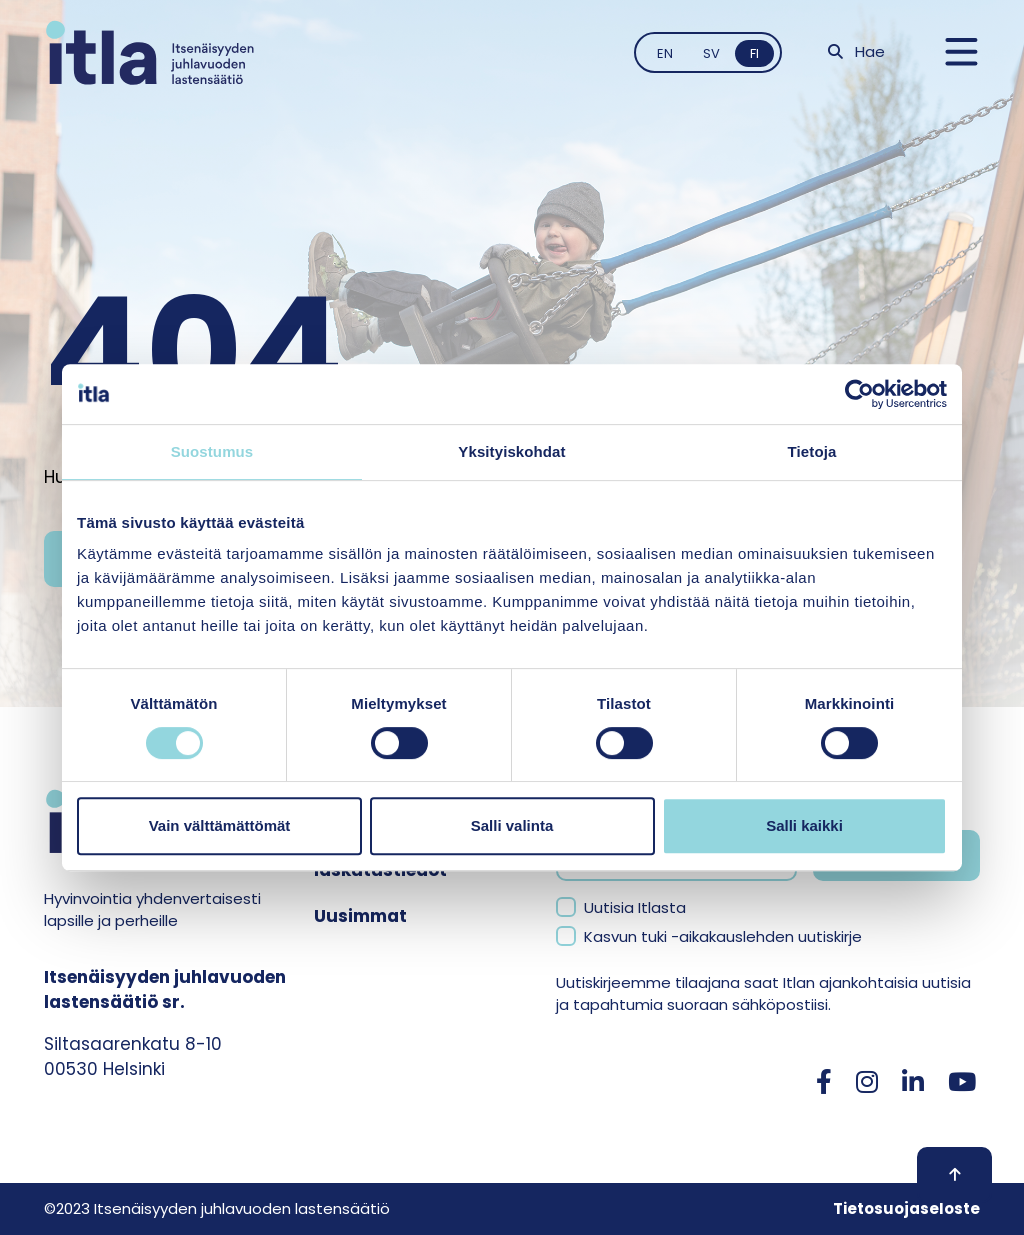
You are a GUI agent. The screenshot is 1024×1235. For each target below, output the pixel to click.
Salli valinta (512, 825)
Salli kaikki (804, 825)
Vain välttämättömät (220, 825)
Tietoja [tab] (812, 451)
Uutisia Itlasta (635, 907)
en (665, 53)
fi (754, 53)
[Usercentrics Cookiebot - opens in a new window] (859, 394)
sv (711, 53)
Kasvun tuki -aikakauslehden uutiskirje (723, 936)
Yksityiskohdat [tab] (511, 451)
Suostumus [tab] (212, 451)
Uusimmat (360, 916)
